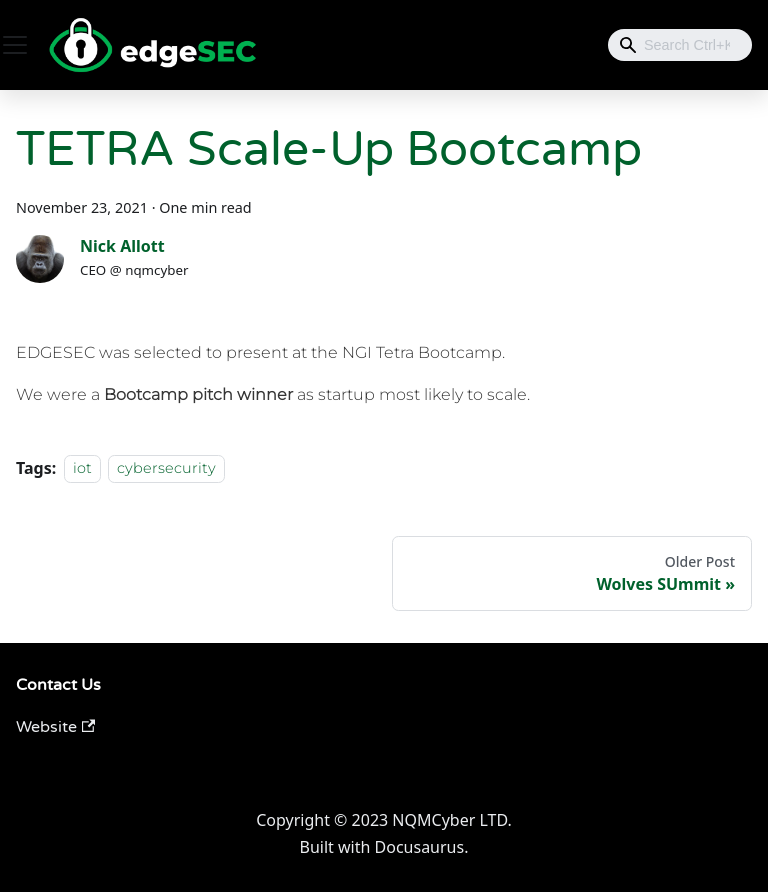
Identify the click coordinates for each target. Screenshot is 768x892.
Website (55, 727)
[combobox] (680, 45)
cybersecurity (166, 469)
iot (82, 469)
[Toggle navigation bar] (15, 45)
